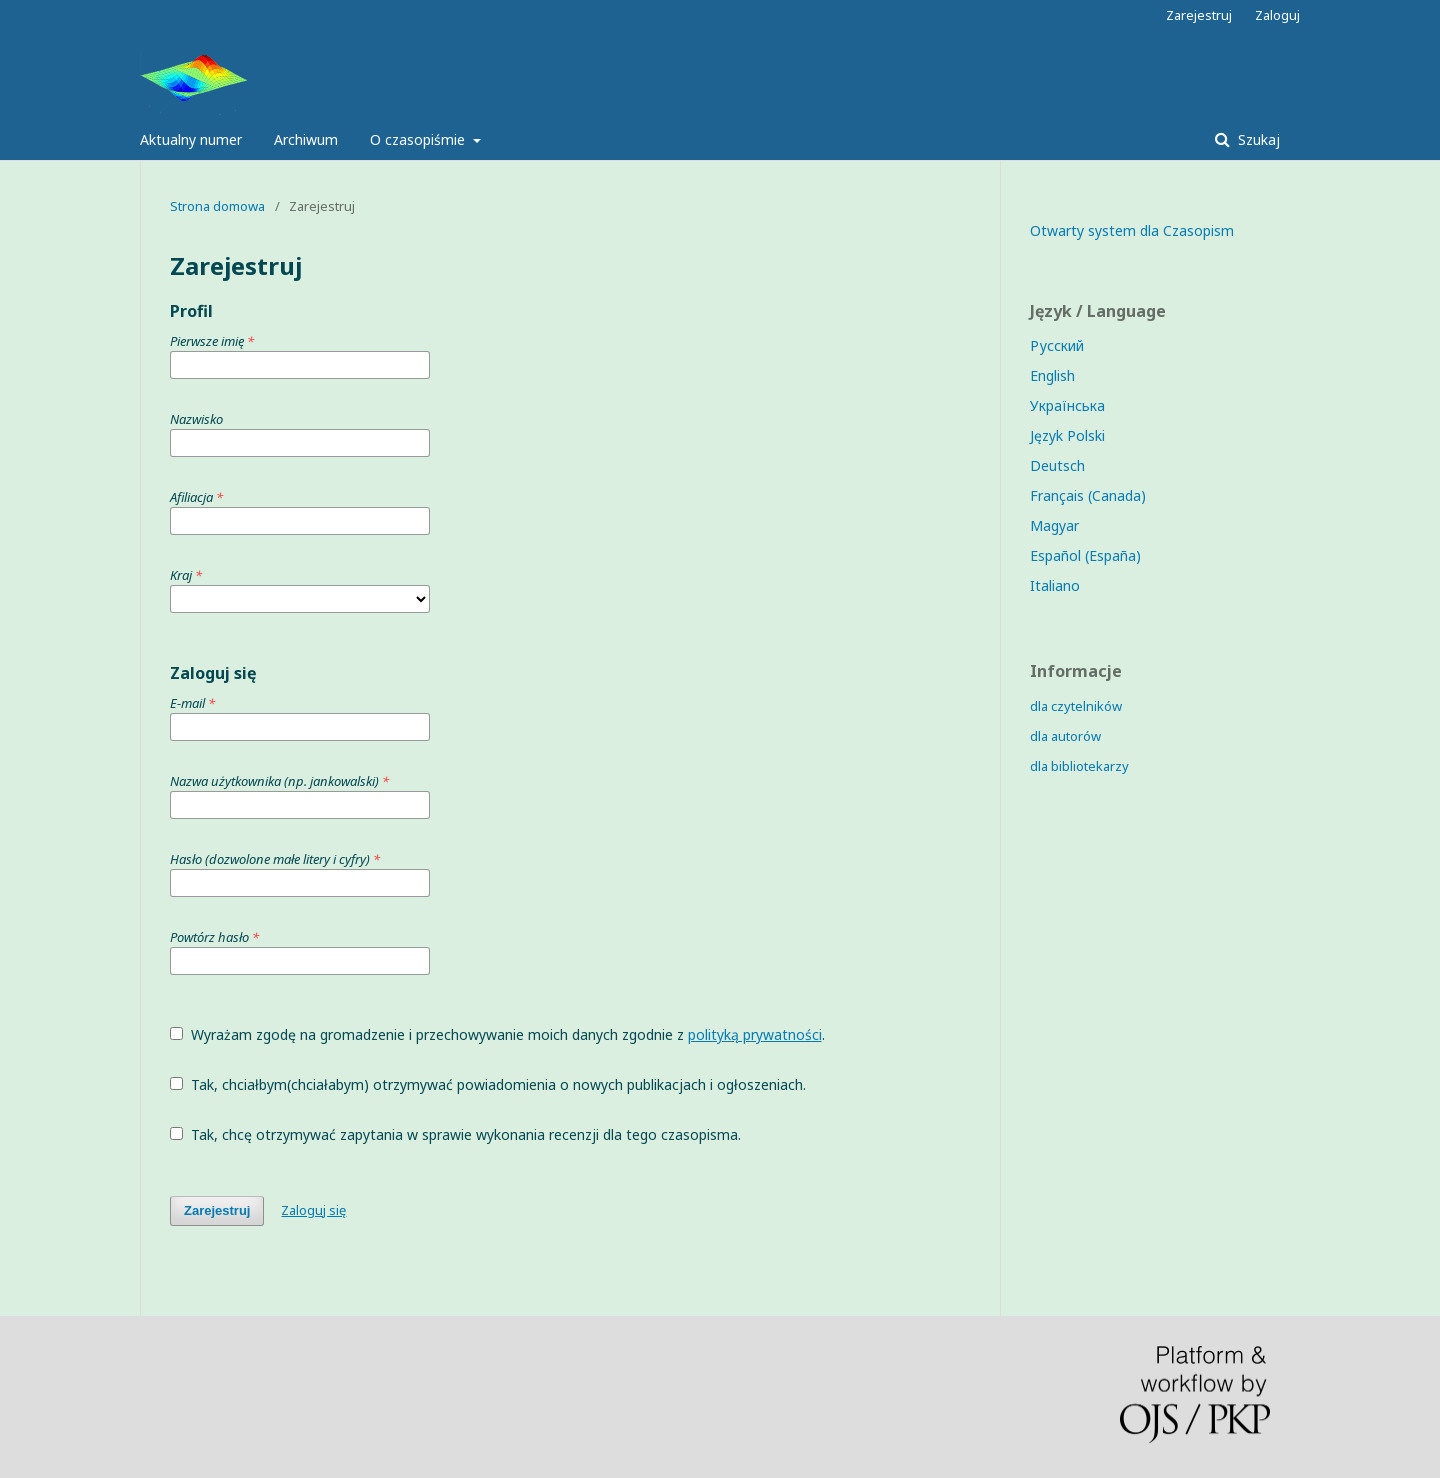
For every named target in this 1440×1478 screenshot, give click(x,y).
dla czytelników (1076, 706)
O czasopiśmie (419, 139)
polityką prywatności (755, 1034)
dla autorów (1065, 736)
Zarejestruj (1199, 15)
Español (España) (1085, 555)
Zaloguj (1277, 15)
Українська (1067, 405)
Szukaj (1257, 139)
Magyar (1054, 525)
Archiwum (306, 139)
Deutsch (1057, 465)
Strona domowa (217, 206)
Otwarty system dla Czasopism (1132, 230)
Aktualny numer (191, 139)
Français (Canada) (1088, 495)
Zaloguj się (313, 1210)
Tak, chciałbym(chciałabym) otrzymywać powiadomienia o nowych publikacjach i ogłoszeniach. (488, 1084)
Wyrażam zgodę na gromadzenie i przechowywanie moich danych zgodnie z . (497, 1034)
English (1052, 375)
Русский (1057, 345)
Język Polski (1067, 435)
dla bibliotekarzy (1079, 766)
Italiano (1055, 585)
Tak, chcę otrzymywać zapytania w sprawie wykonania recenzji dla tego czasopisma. (455, 1134)
